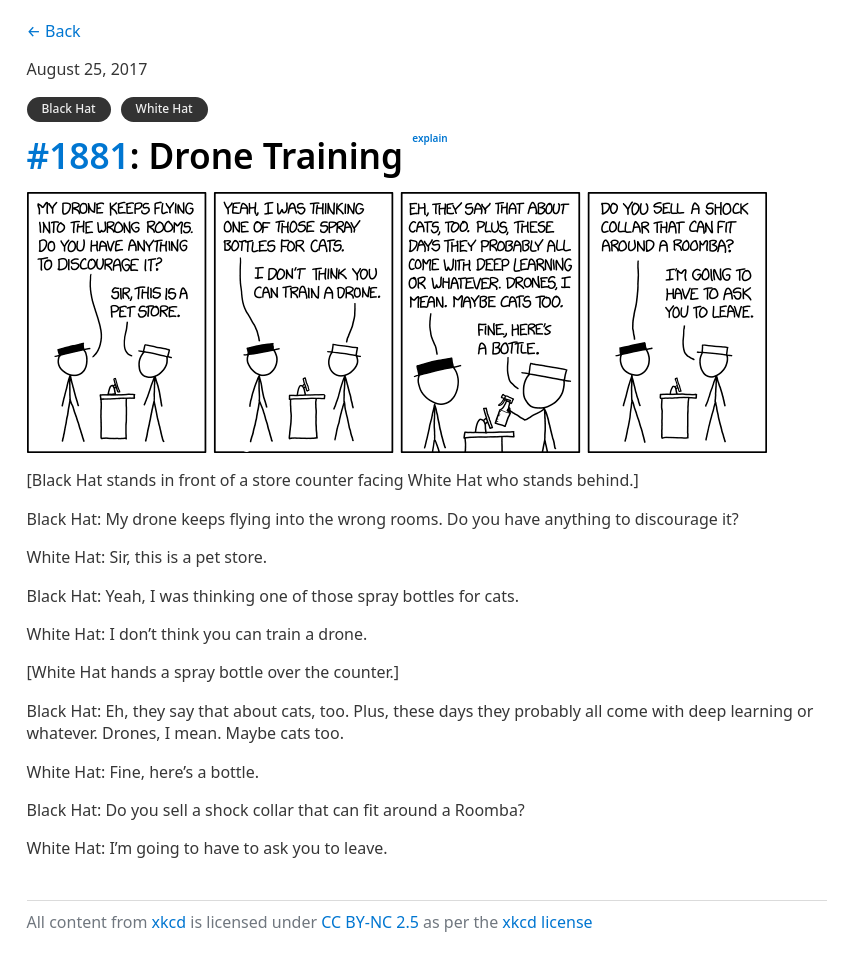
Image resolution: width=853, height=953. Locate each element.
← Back (54, 31)
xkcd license (547, 922)
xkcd (169, 922)
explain (429, 138)
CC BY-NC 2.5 (370, 922)
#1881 (78, 155)
